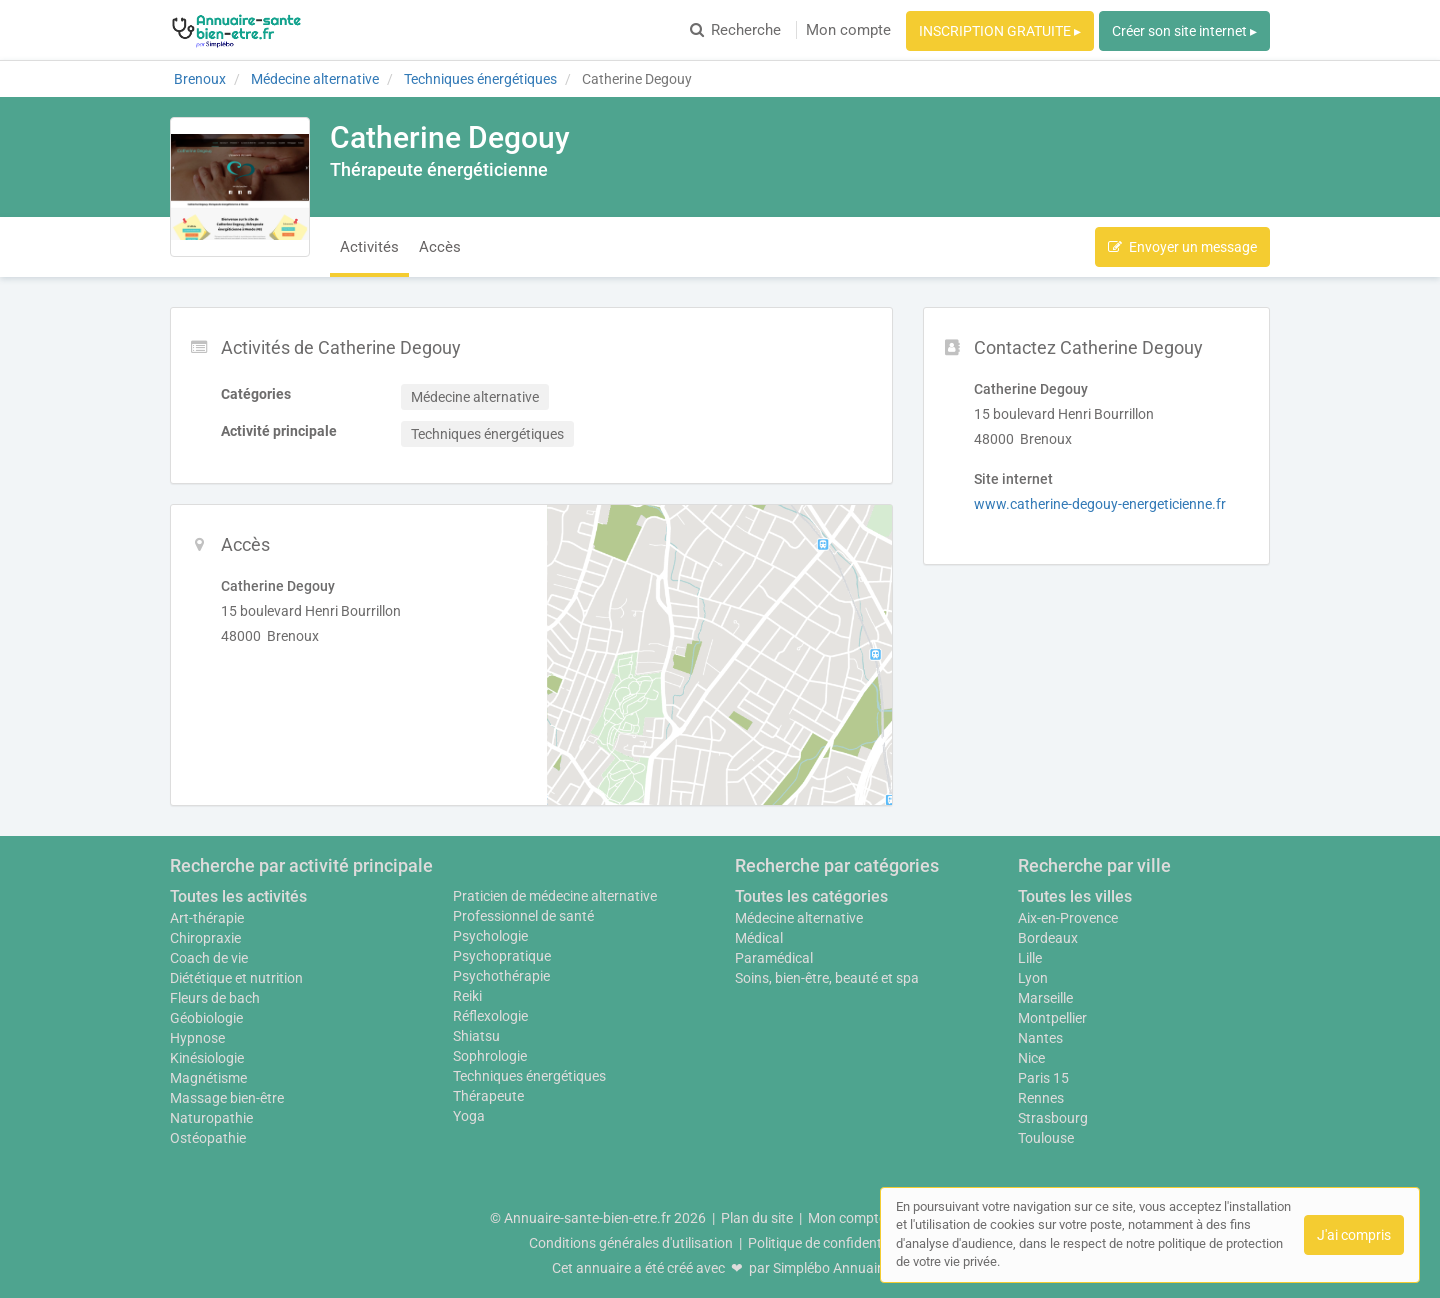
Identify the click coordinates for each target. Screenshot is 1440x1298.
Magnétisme (208, 1078)
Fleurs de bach (215, 998)
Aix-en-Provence (1068, 918)
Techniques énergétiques (529, 1076)
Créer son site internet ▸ (1184, 31)
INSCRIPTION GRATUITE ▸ (1000, 31)
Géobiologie (206, 1018)
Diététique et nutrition (236, 978)
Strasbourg (1053, 1118)
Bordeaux (1048, 938)
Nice (1031, 1058)
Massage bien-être (227, 1098)
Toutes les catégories (811, 896)
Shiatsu (476, 1036)
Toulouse (1046, 1138)
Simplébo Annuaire (831, 1268)
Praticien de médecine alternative (555, 896)
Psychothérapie (501, 976)
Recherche (735, 30)
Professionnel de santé (523, 916)
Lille (1030, 958)
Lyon (1033, 978)
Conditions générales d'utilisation (631, 1243)
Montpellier (1052, 1018)
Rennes (1041, 1098)
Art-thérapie (207, 918)
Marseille (1045, 998)
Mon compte (848, 30)
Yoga (469, 1116)
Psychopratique (502, 956)
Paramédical (774, 958)
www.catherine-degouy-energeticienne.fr (1100, 504)
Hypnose (197, 1038)
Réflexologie (490, 1016)
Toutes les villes (1075, 896)
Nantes (1040, 1038)
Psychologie (490, 936)
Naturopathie (211, 1118)
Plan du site (757, 1218)
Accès (440, 247)
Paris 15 (1043, 1078)
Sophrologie (490, 1056)
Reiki (467, 996)
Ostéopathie (208, 1138)
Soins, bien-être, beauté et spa (827, 978)
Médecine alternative (799, 918)
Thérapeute (488, 1096)
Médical (759, 938)
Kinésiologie (207, 1058)
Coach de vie (209, 958)
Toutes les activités (238, 896)
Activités (369, 247)
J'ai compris (1354, 1235)
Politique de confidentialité (829, 1243)
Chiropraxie (205, 938)
